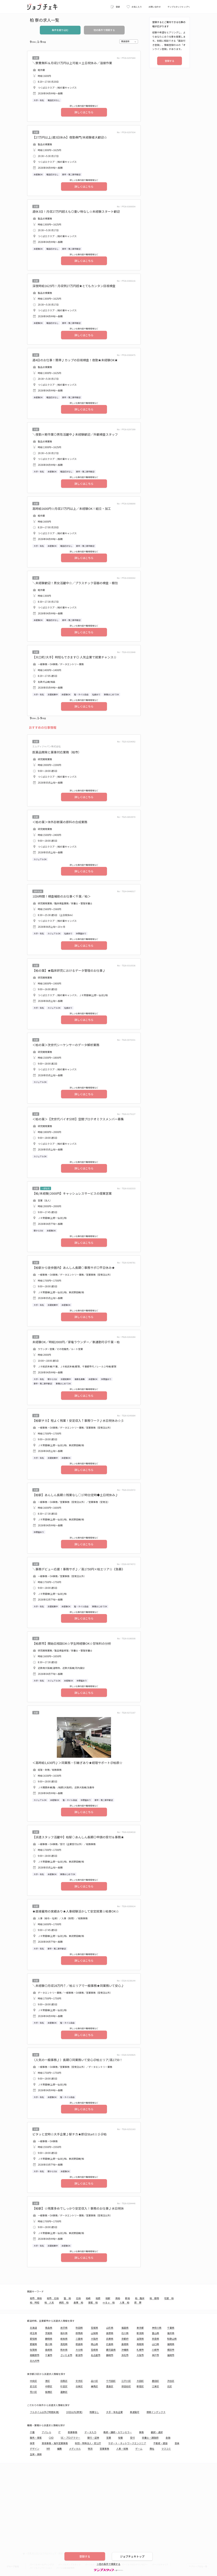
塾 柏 (67, 2298)
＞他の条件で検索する (108, 2564)
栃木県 (63, 2333)
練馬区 (94, 2386)
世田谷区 (126, 2386)
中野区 (48, 2386)
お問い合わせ (155, 7)
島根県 (125, 2344)
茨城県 (48, 2333)
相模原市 (34, 2355)
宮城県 (94, 2327)
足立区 (33, 2386)
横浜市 (170, 2349)
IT (59, 2432)
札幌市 (140, 2349)
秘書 (120, 2437)
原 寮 (137, 2302)
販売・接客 (36, 2437)
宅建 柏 (169, 2298)
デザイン (34, 2448)
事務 (141, 2432)
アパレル (46, 2432)
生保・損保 (36, 2454)
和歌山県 (172, 2338)
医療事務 (72, 2432)
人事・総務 (122, 2448)
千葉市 (48, 2355)
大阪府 (94, 2338)
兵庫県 (109, 2338)
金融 (168, 2437)
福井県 (170, 2333)
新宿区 (140, 2386)
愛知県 (33, 2338)
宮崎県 (94, 2349)
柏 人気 (49, 2302)
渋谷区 (170, 2381)
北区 (169, 2386)
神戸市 (155, 2355)
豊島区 (109, 2386)
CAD (51, 2437)
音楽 (177, 2443)
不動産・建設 (160, 2443)
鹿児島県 (111, 2349)
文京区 (79, 2381)
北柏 (78, 2298)
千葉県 (170, 2327)
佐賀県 (33, 2349)
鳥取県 (140, 2344)
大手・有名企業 (114, 2412)
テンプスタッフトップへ (178, 7)
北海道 (33, 2327)
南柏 (117, 2298)
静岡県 (48, 2338)
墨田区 (155, 2381)
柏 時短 (34, 2302)
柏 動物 (154, 2298)
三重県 (79, 2338)
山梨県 (94, 2333)
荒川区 (33, 2392)
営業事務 (104, 2448)
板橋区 (48, 2392)
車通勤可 (134, 2412)
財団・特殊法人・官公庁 (88, 2443)
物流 (90, 2448)
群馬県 (79, 2333)
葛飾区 (63, 2392)
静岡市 (109, 2355)
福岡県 (170, 2344)
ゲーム (138, 2448)
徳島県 (79, 2344)
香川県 (48, 2344)
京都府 (125, 2338)
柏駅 (107, 2298)
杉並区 (63, 2386)
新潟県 (140, 2333)
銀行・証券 (93, 2437)
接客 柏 (93, 2302)
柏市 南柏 (36, 2298)
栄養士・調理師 (150, 2437)
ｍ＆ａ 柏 (109, 2302)
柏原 (98, 2298)
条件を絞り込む (60, 30)
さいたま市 (66, 2355)
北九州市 (34, 2360)
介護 (32, 2432)
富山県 (155, 2333)
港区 (47, 2381)
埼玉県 (33, 2333)
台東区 (79, 2386)
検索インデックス (155, 2412)
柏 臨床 (139, 2298)
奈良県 (155, 2338)
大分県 (79, 2349)
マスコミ (166, 2448)
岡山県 (94, 2344)
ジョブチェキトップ (132, 2556)
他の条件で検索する (104, 30)
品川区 (94, 2381)
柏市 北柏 (53, 2298)
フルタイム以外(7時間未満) (44, 2412)
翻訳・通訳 (157, 2432)
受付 (132, 2437)
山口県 (155, 2344)
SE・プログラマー (70, 2437)
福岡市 (170, 2355)
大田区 (140, 2381)
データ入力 (90, 2432)
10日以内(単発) (74, 2412)
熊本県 (63, 2349)
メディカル (75, 2448)
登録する (169, 61)
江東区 (155, 2386)
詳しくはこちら (83, 112)
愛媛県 (33, 2344)
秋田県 (79, 2327)
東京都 (140, 2327)
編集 (59, 2448)
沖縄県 (125, 2349)
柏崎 (88, 2298)
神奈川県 (156, 2327)
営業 (108, 2437)
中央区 (33, 2381)
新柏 (127, 2298)
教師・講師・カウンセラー (117, 2432)
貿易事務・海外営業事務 (55, 2443)
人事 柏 (124, 2302)
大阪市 (140, 2355)
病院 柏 (63, 2302)
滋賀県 (140, 2338)
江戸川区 (126, 2381)
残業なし (94, 2412)
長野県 (109, 2333)
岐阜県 (63, 2338)
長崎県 (48, 2349)
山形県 (109, 2327)
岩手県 (63, 2327)
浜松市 (125, 2355)
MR (48, 2448)
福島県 (125, 2327)
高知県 (63, 2344)
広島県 (109, 2344)
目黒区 (63, 2381)
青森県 (48, 2327)
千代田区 (111, 2381)
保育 (32, 2443)
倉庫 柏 (78, 2302)
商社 (152, 2448)
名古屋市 (95, 2355)
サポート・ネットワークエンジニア (127, 2443)
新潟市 (79, 2355)
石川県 (125, 2333)
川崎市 (155, 2349)
